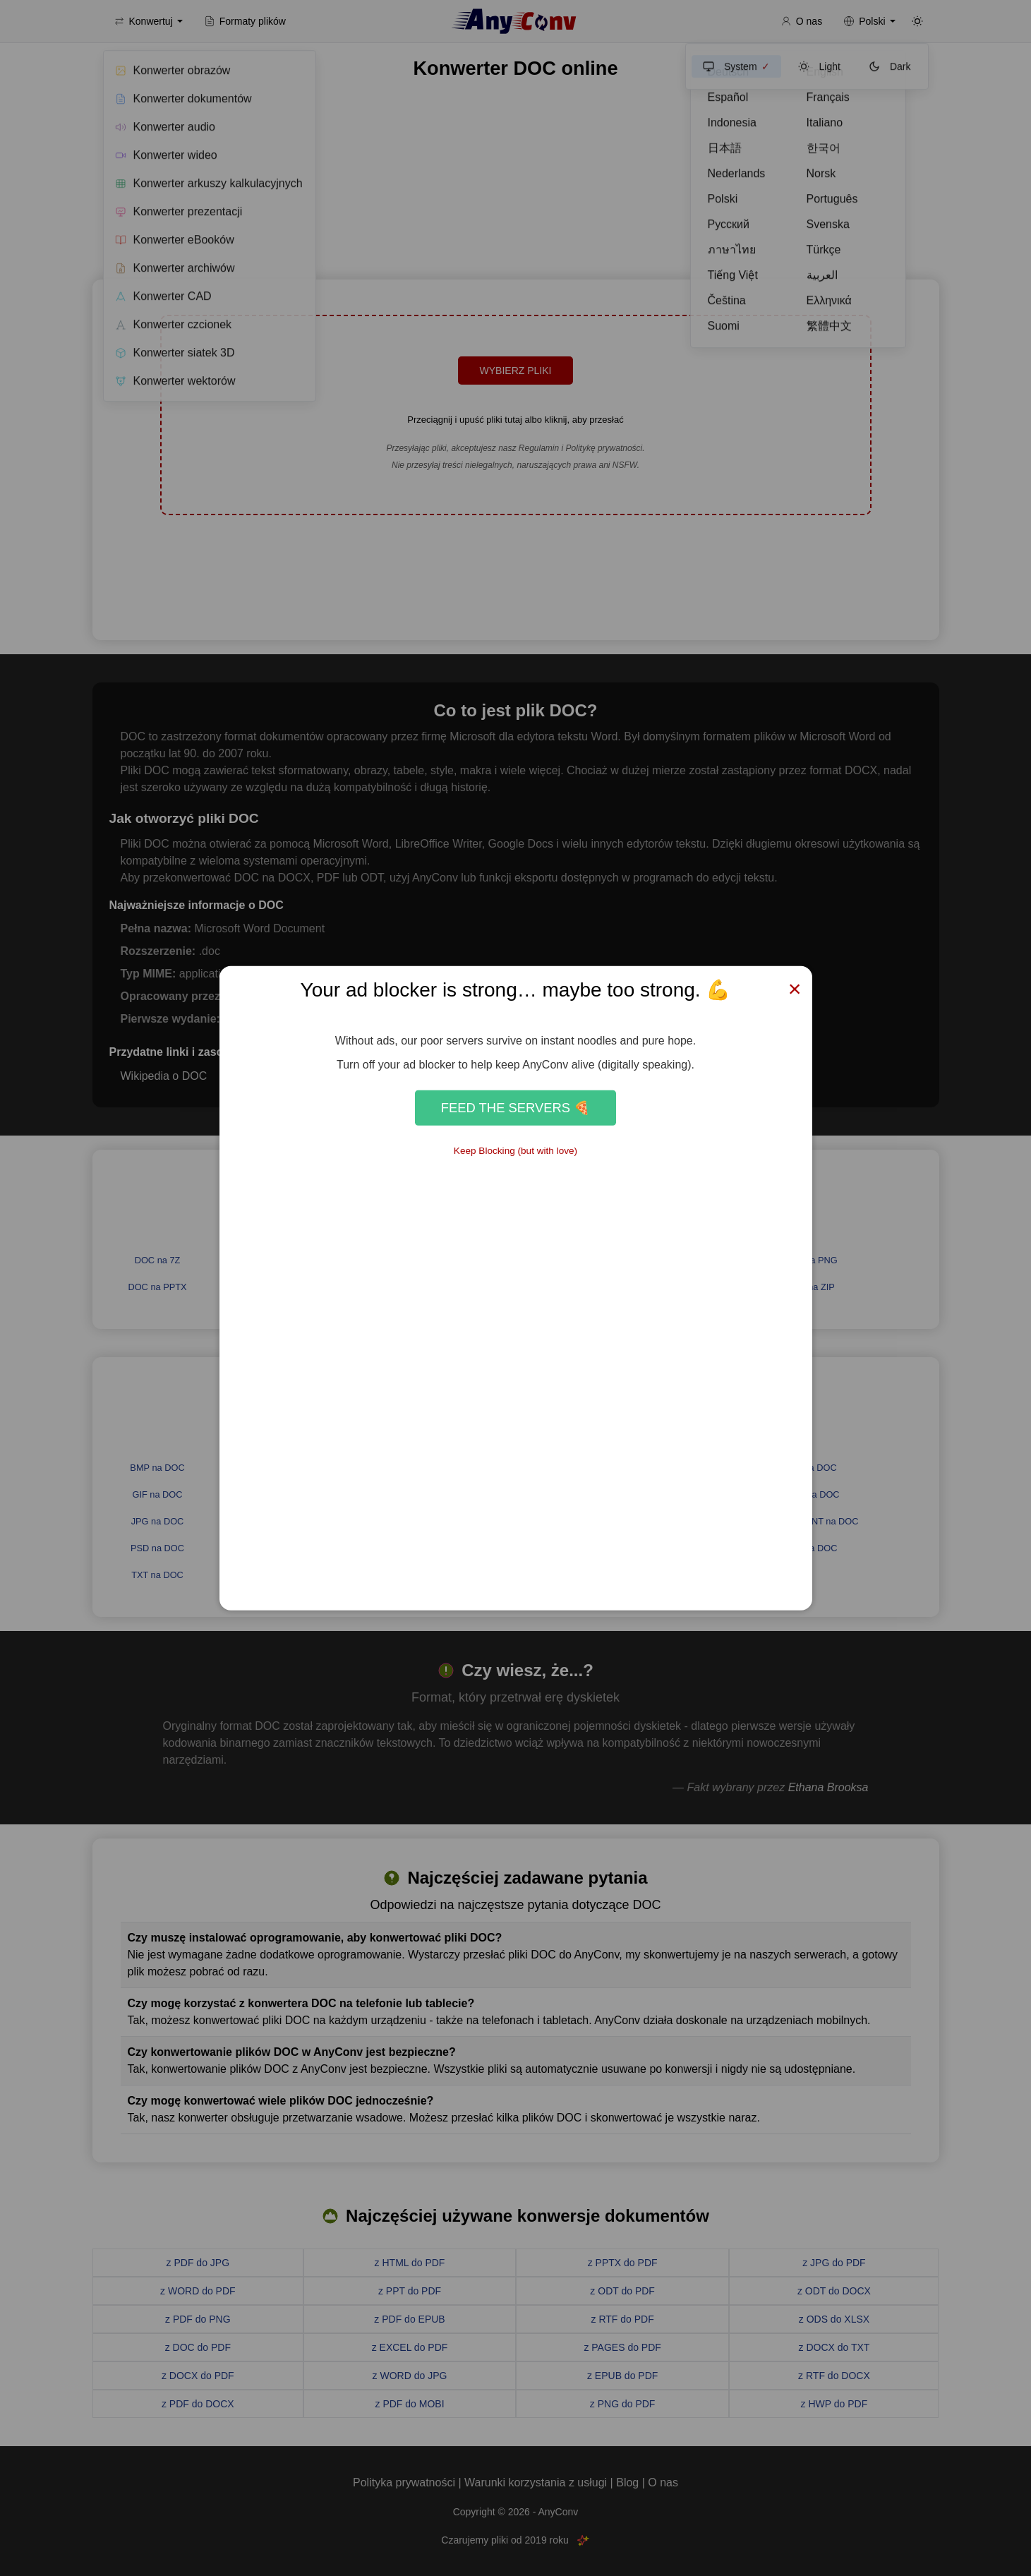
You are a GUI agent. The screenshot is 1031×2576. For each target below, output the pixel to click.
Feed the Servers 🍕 (515, 1107)
